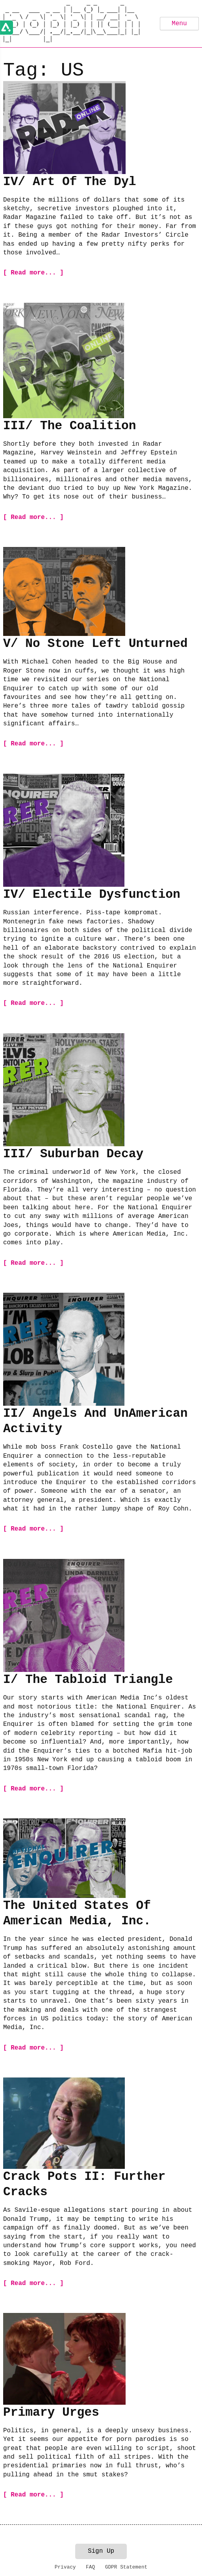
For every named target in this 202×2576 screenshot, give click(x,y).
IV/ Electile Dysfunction (91, 894)
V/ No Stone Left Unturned (95, 643)
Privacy (65, 2567)
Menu (179, 23)
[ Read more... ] (33, 272)
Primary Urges (51, 2412)
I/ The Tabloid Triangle (88, 1679)
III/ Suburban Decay (73, 1154)
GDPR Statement (126, 2567)
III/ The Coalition (69, 426)
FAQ (90, 2567)
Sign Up (101, 2551)
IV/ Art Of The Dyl (69, 182)
